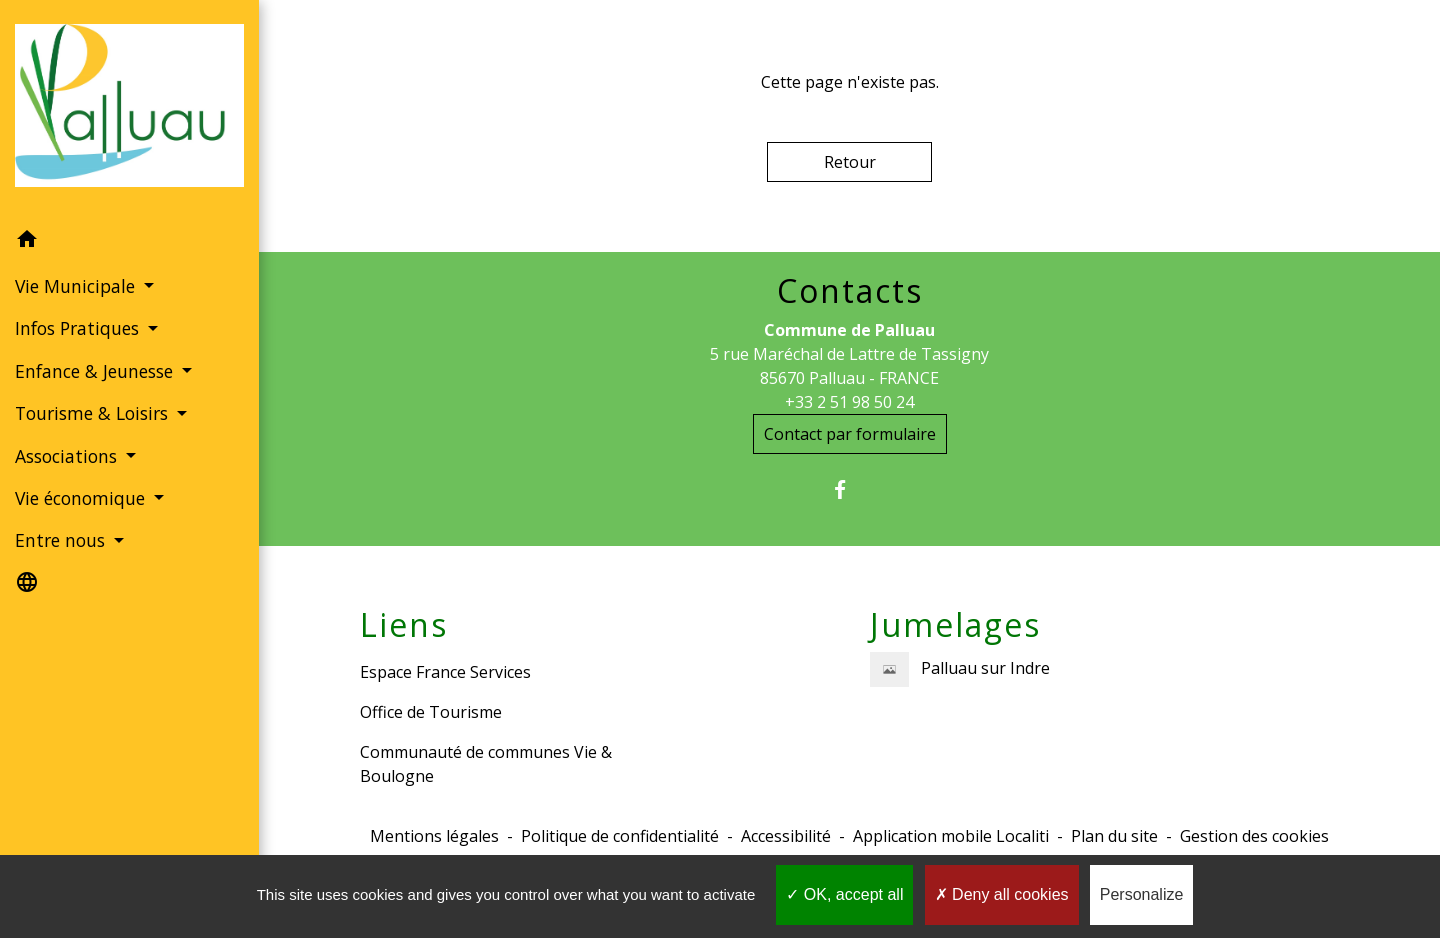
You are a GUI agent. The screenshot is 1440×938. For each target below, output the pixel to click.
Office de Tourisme (431, 712)
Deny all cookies (1002, 894)
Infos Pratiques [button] (79, 328)
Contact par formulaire (850, 434)
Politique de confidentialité (620, 836)
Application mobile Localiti (951, 836)
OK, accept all (844, 894)
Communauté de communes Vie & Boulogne (486, 764)
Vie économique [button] (82, 498)
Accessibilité (786, 836)
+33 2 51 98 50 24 (849, 402)
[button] (129, 242)
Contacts (850, 291)
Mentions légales (434, 836)
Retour (850, 162)
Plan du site (1114, 836)
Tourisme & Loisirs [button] (94, 413)
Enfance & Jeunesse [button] (96, 371)
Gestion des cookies (1254, 836)
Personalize (1142, 894)
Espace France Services (445, 672)
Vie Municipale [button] (77, 286)
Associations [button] (68, 456)
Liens (404, 625)
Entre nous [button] (62, 540)
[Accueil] (129, 109)
